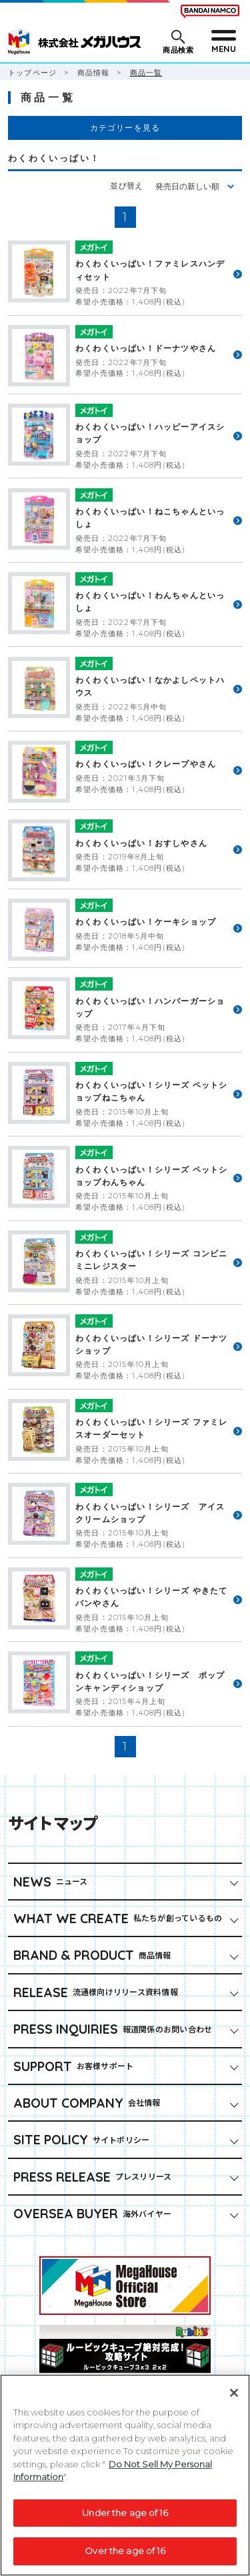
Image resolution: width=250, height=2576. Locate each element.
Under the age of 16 (124, 2519)
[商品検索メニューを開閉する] (176, 42)
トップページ (32, 73)
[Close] (234, 2399)
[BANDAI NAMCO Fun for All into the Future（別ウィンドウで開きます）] (210, 11)
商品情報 (93, 73)
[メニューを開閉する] (223, 42)
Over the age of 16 (125, 2558)
